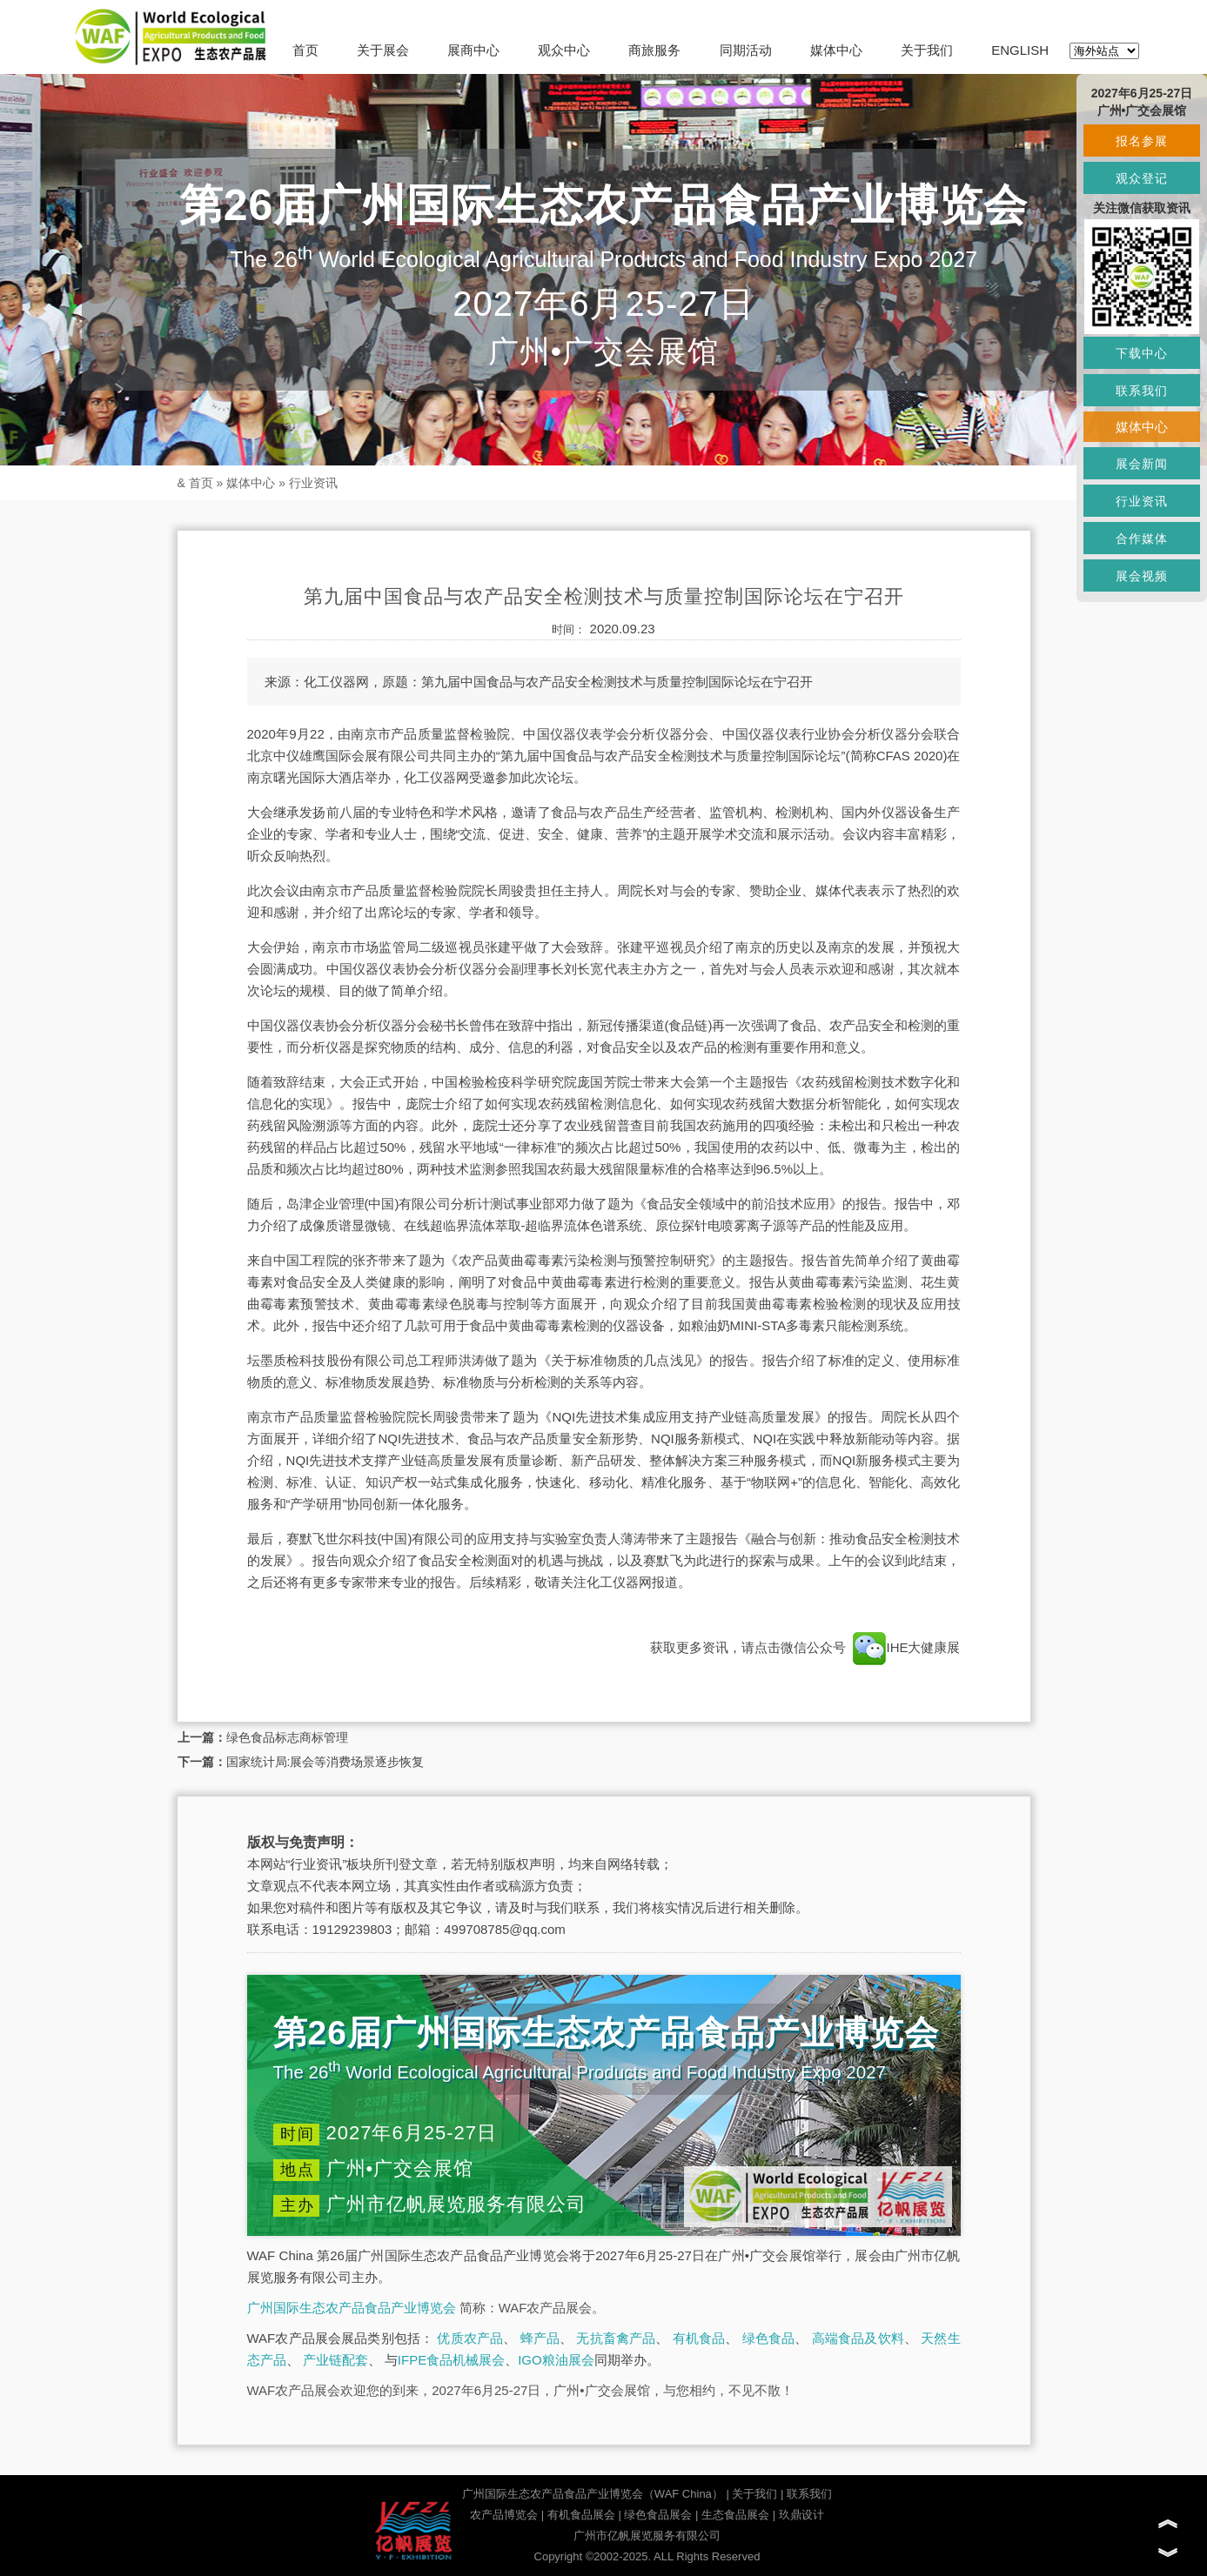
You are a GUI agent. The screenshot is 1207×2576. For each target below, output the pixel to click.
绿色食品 (768, 2338)
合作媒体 (1142, 538)
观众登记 (1142, 178)
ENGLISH (1020, 50)
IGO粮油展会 (556, 2359)
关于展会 (383, 50)
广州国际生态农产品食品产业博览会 (351, 2307)
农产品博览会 (504, 2514)
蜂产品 (540, 2338)
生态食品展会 (735, 2514)
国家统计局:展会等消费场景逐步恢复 (325, 1762)
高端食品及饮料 (858, 2338)
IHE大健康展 (904, 1647)
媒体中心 (836, 50)
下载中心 (1142, 353)
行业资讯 (313, 483)
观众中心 (564, 50)
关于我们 (927, 50)
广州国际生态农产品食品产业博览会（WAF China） (592, 2493)
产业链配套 (335, 2359)
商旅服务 (654, 50)
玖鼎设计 (801, 2514)
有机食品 (699, 2338)
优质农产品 (470, 2338)
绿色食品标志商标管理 (287, 1737)
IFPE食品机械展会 (451, 2359)
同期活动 (746, 50)
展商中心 (473, 50)
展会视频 (1142, 576)
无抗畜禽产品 (615, 2338)
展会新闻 (1142, 464)
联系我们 (809, 2493)
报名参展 (1142, 141)
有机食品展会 (581, 2514)
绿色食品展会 (658, 2514)
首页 (305, 50)
